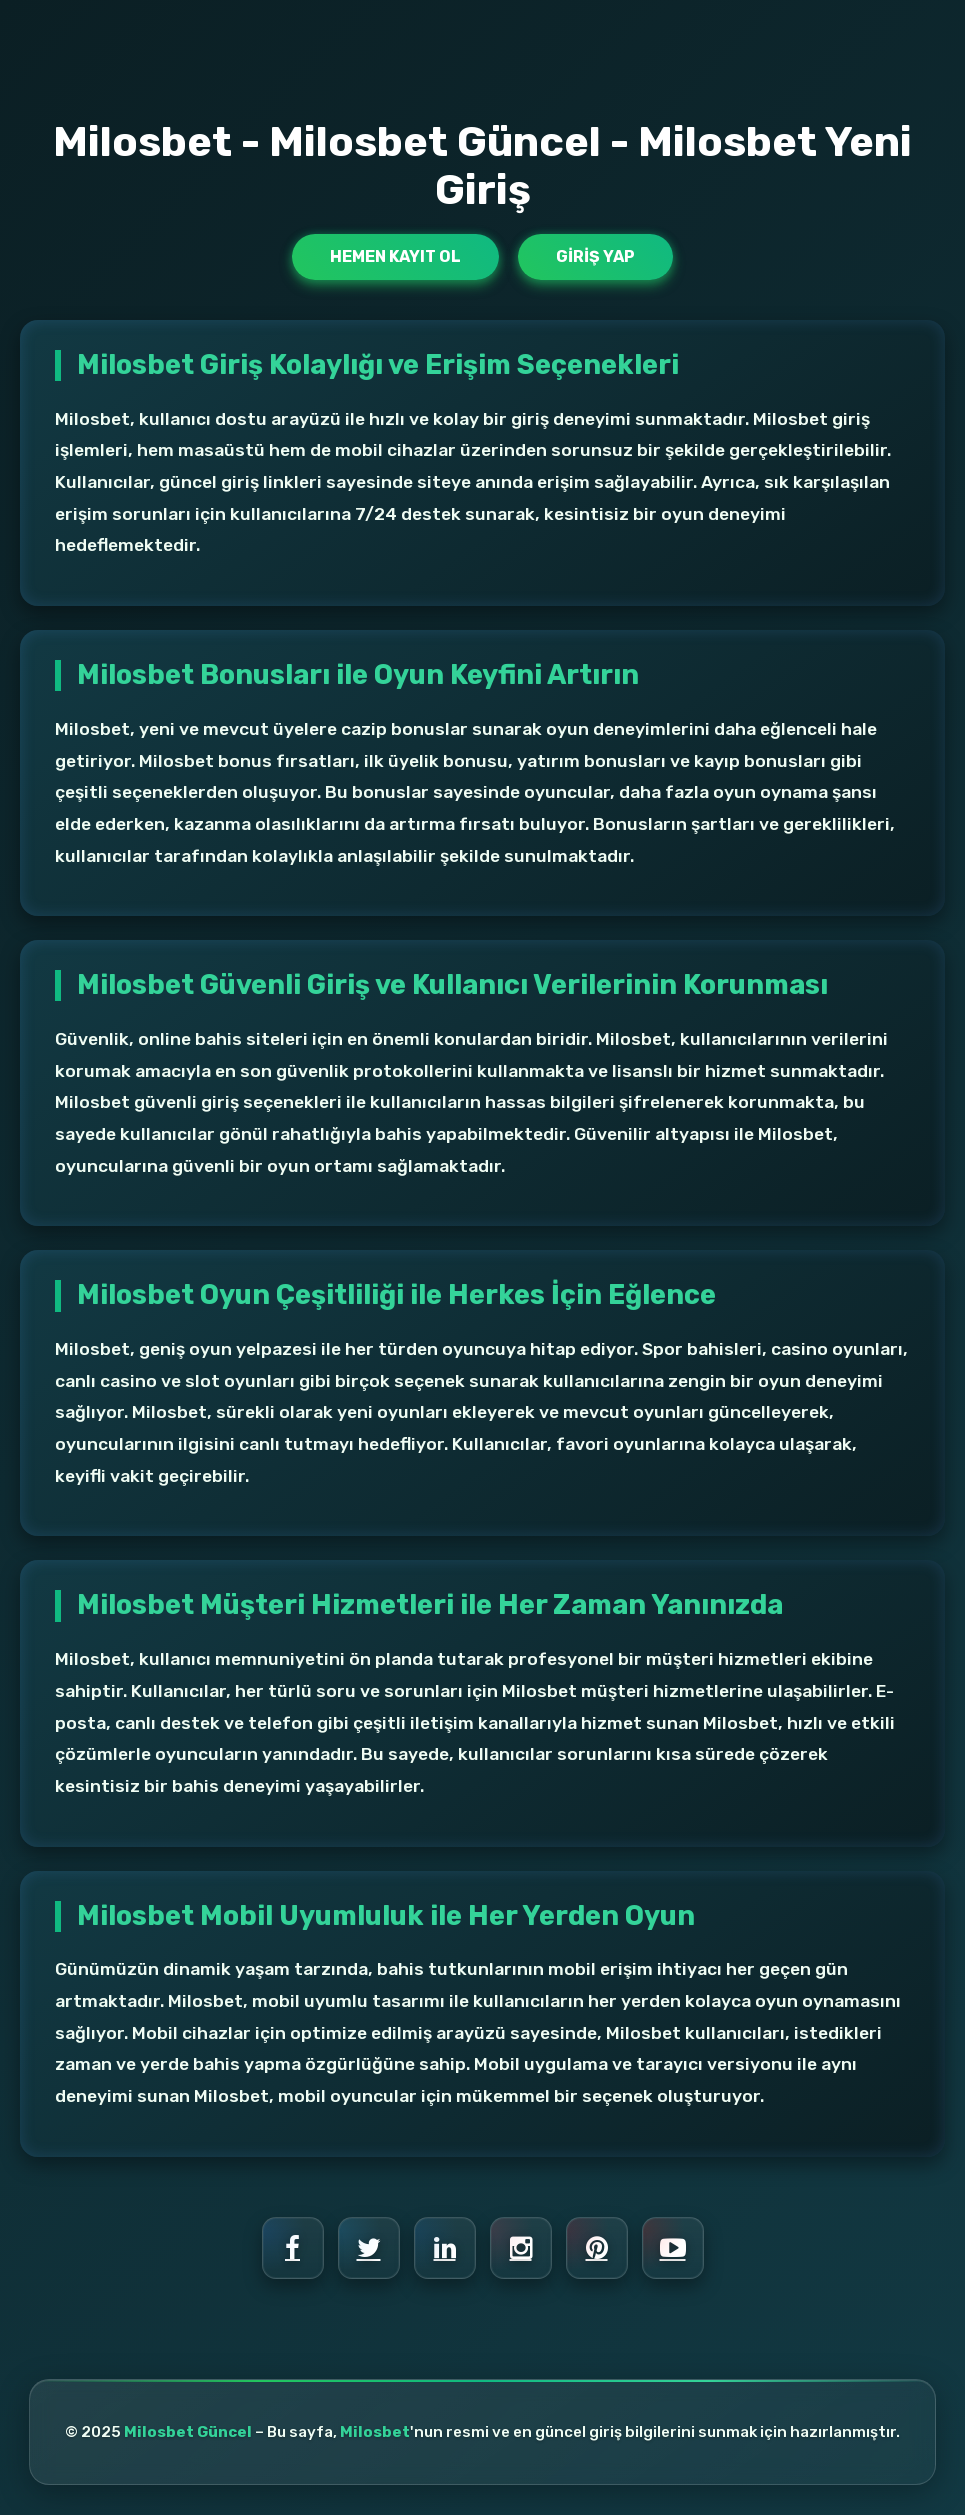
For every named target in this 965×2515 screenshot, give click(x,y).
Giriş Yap (595, 256)
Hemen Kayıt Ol (395, 256)
